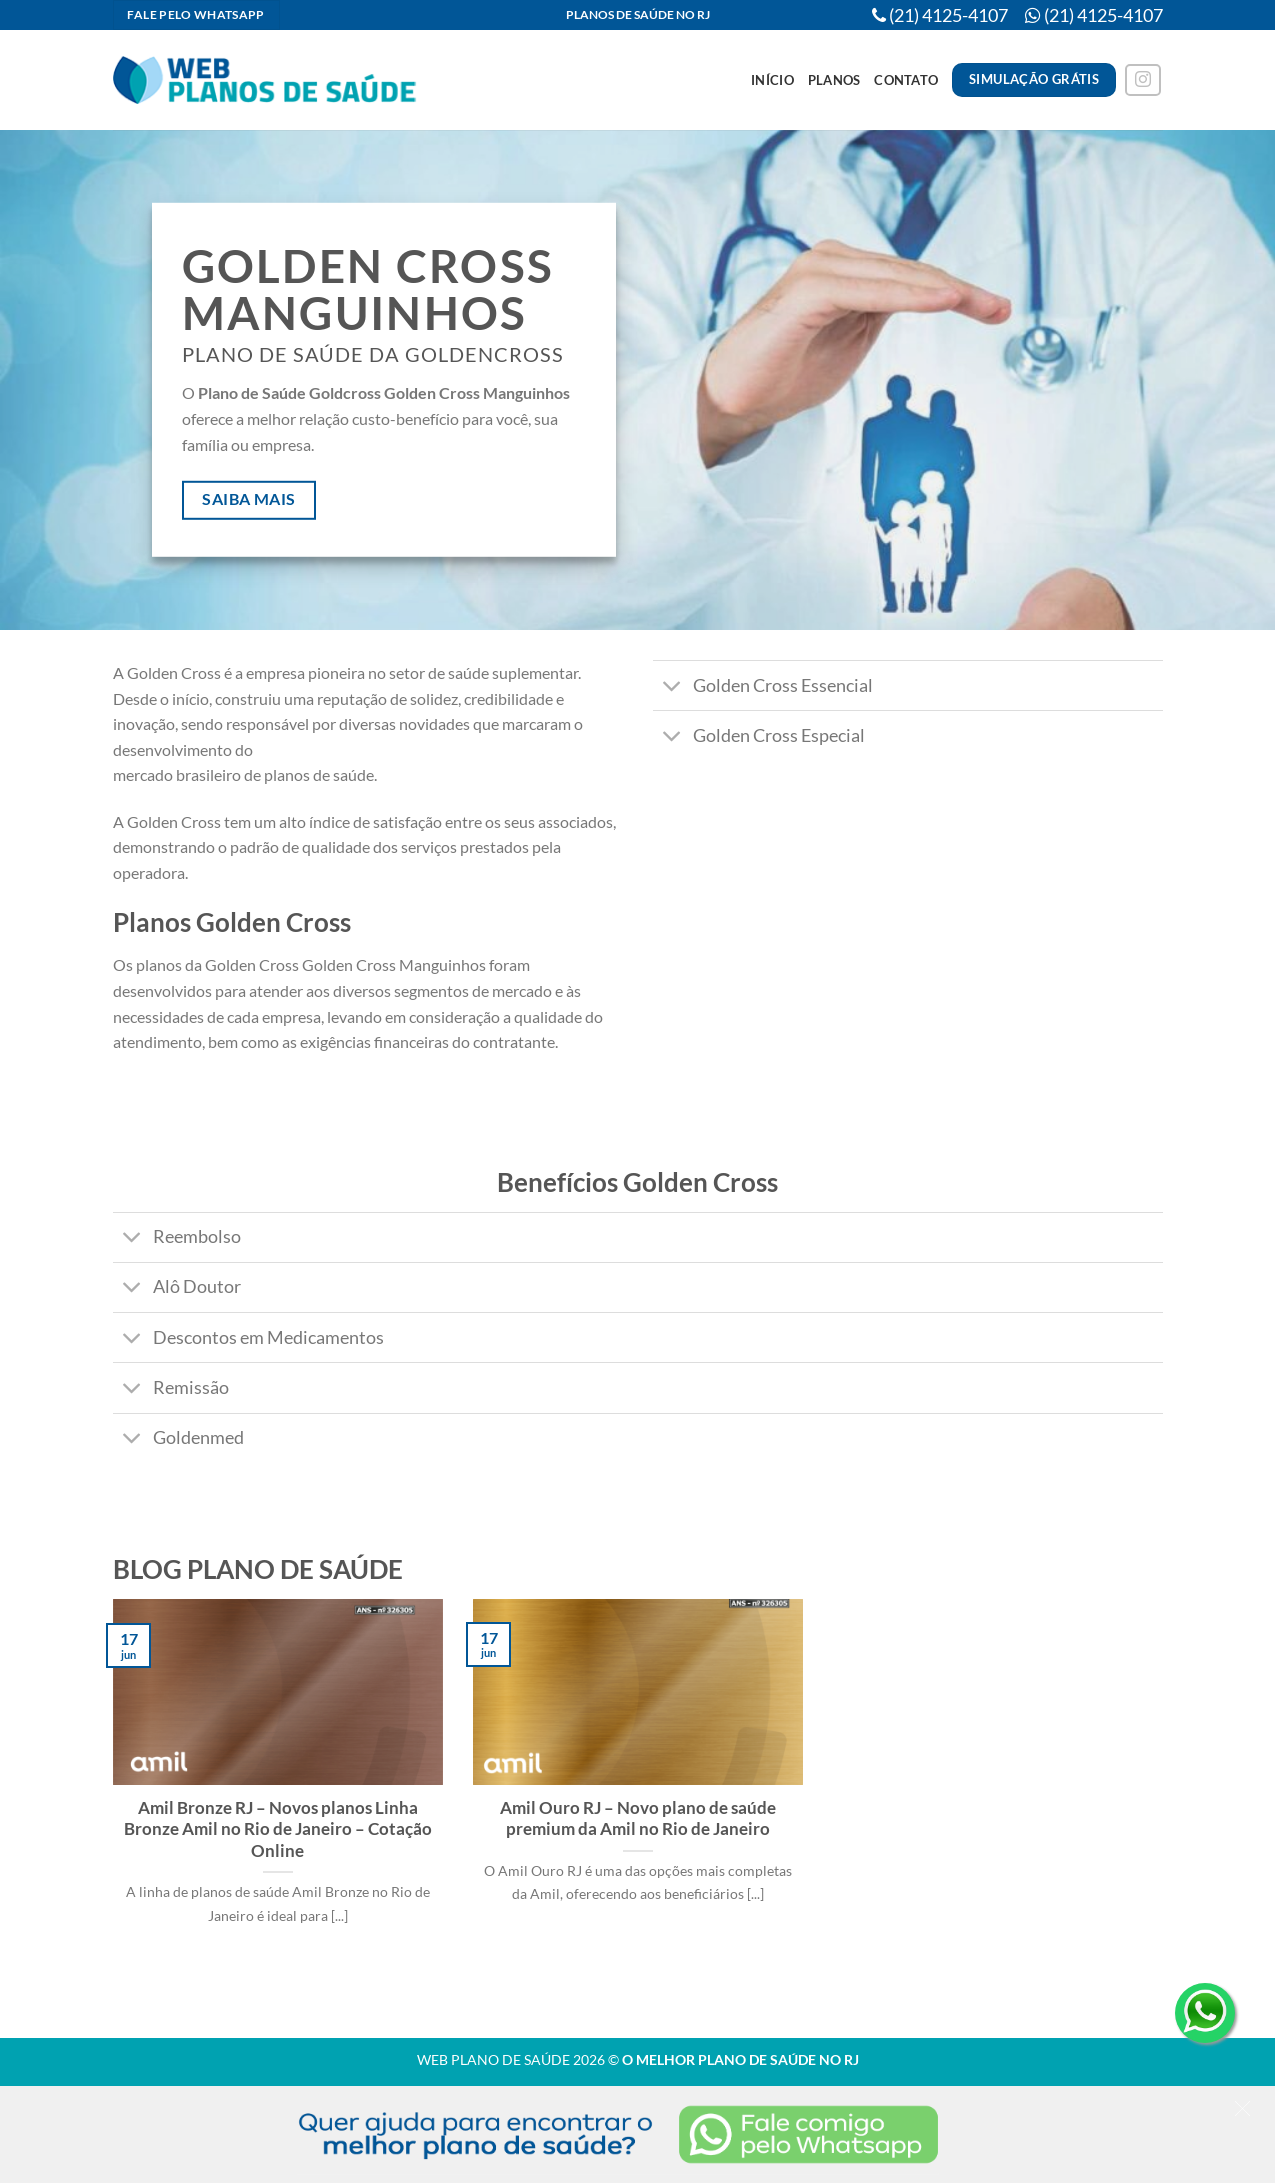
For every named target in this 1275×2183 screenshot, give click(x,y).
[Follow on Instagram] (1143, 80)
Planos (834, 80)
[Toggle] (672, 687)
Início (772, 80)
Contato (906, 80)
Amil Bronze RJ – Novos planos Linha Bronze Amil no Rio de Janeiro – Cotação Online (278, 1829)
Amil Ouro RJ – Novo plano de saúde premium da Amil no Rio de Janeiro (638, 1819)
